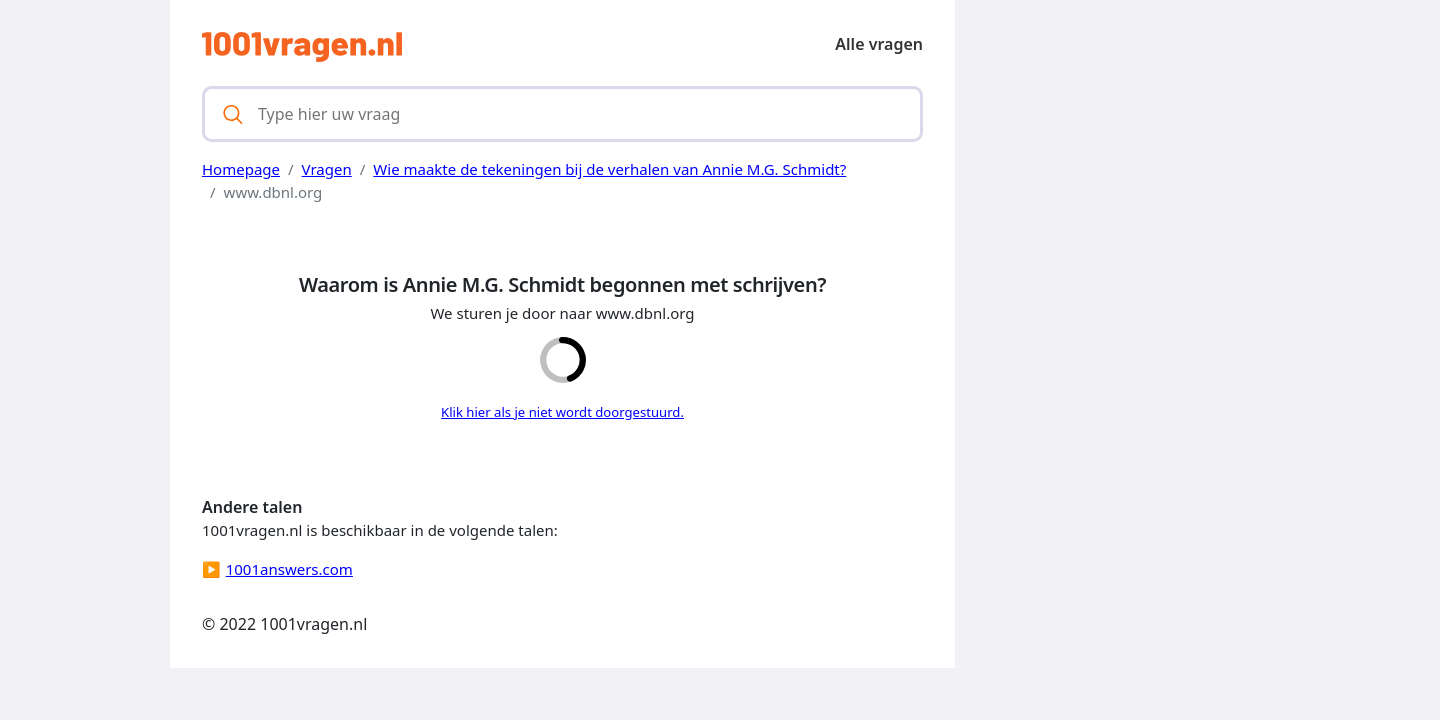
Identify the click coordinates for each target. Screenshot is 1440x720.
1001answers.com (289, 569)
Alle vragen (879, 44)
